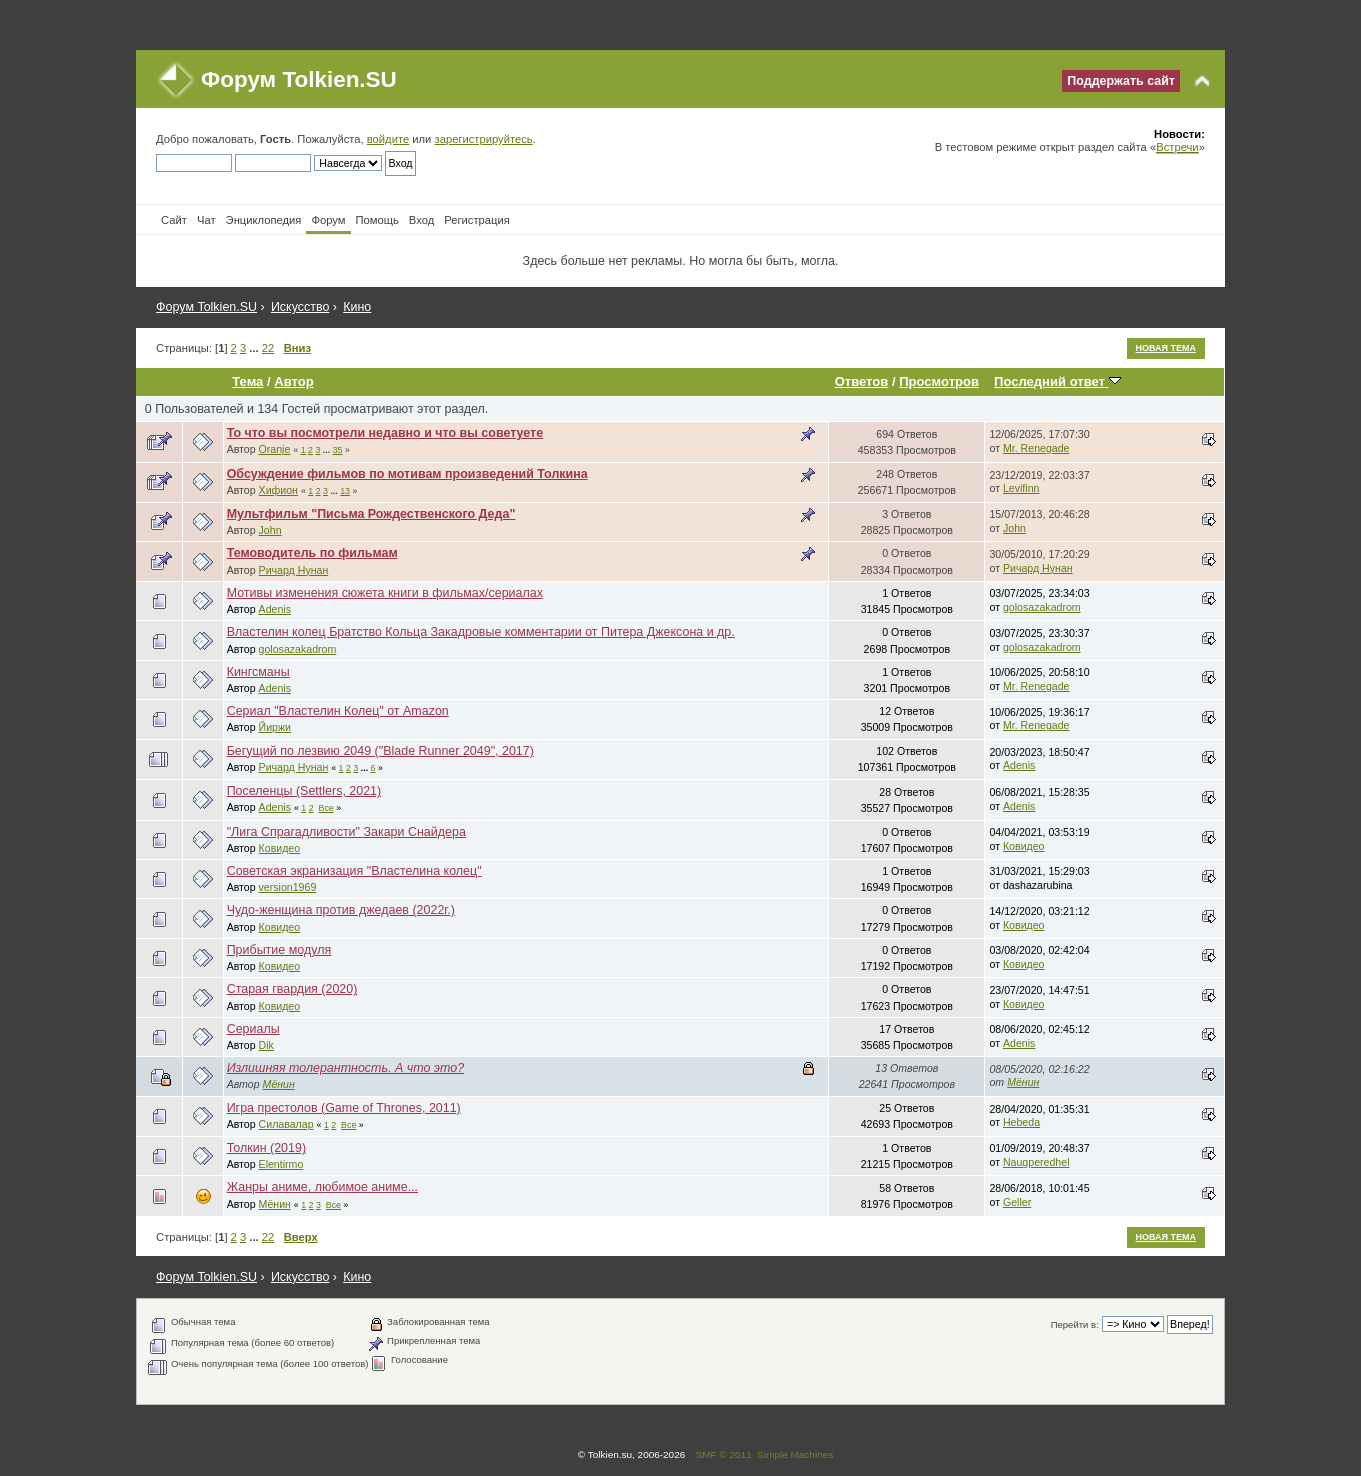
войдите (388, 139)
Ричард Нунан (294, 570)
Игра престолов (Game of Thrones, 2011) (344, 1108)
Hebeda (1021, 1122)
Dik (266, 1045)
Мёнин (279, 1084)
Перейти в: (1075, 1324)
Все (326, 808)
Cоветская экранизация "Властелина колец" (354, 871)
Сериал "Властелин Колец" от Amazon (338, 711)
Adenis (275, 609)
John (270, 530)
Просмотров (939, 381)
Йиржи (275, 727)
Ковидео (280, 848)
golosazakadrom (1042, 607)
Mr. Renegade (1036, 448)
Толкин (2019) (266, 1148)
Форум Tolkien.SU (299, 79)
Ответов (862, 381)
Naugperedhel (1036, 1162)
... (255, 348)
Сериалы (253, 1029)
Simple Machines (795, 1454)
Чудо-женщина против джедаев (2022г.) (341, 910)
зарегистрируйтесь (484, 139)
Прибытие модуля (279, 950)
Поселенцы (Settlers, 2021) (304, 791)
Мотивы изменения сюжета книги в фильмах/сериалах (385, 593)
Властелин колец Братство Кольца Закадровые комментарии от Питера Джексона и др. (481, 632)
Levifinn (1021, 488)
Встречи (1177, 147)
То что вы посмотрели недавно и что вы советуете (385, 433)
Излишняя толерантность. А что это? (345, 1068)
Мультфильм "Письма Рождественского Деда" (371, 514)
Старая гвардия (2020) (292, 989)
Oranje (275, 449)
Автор (293, 381)
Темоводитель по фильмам (312, 553)
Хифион (278, 490)
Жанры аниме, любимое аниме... (322, 1187)
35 (338, 450)
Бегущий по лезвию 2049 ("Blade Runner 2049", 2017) (380, 751)
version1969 (288, 887)
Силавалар (286, 1124)
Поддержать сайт (1121, 81)
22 (268, 348)
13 (345, 491)
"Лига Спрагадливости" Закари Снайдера (346, 832)
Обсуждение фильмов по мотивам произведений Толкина (407, 474)
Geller (1017, 1202)
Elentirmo (281, 1164)
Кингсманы (258, 672)
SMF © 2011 (724, 1454)
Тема (247, 381)
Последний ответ (1057, 381)
